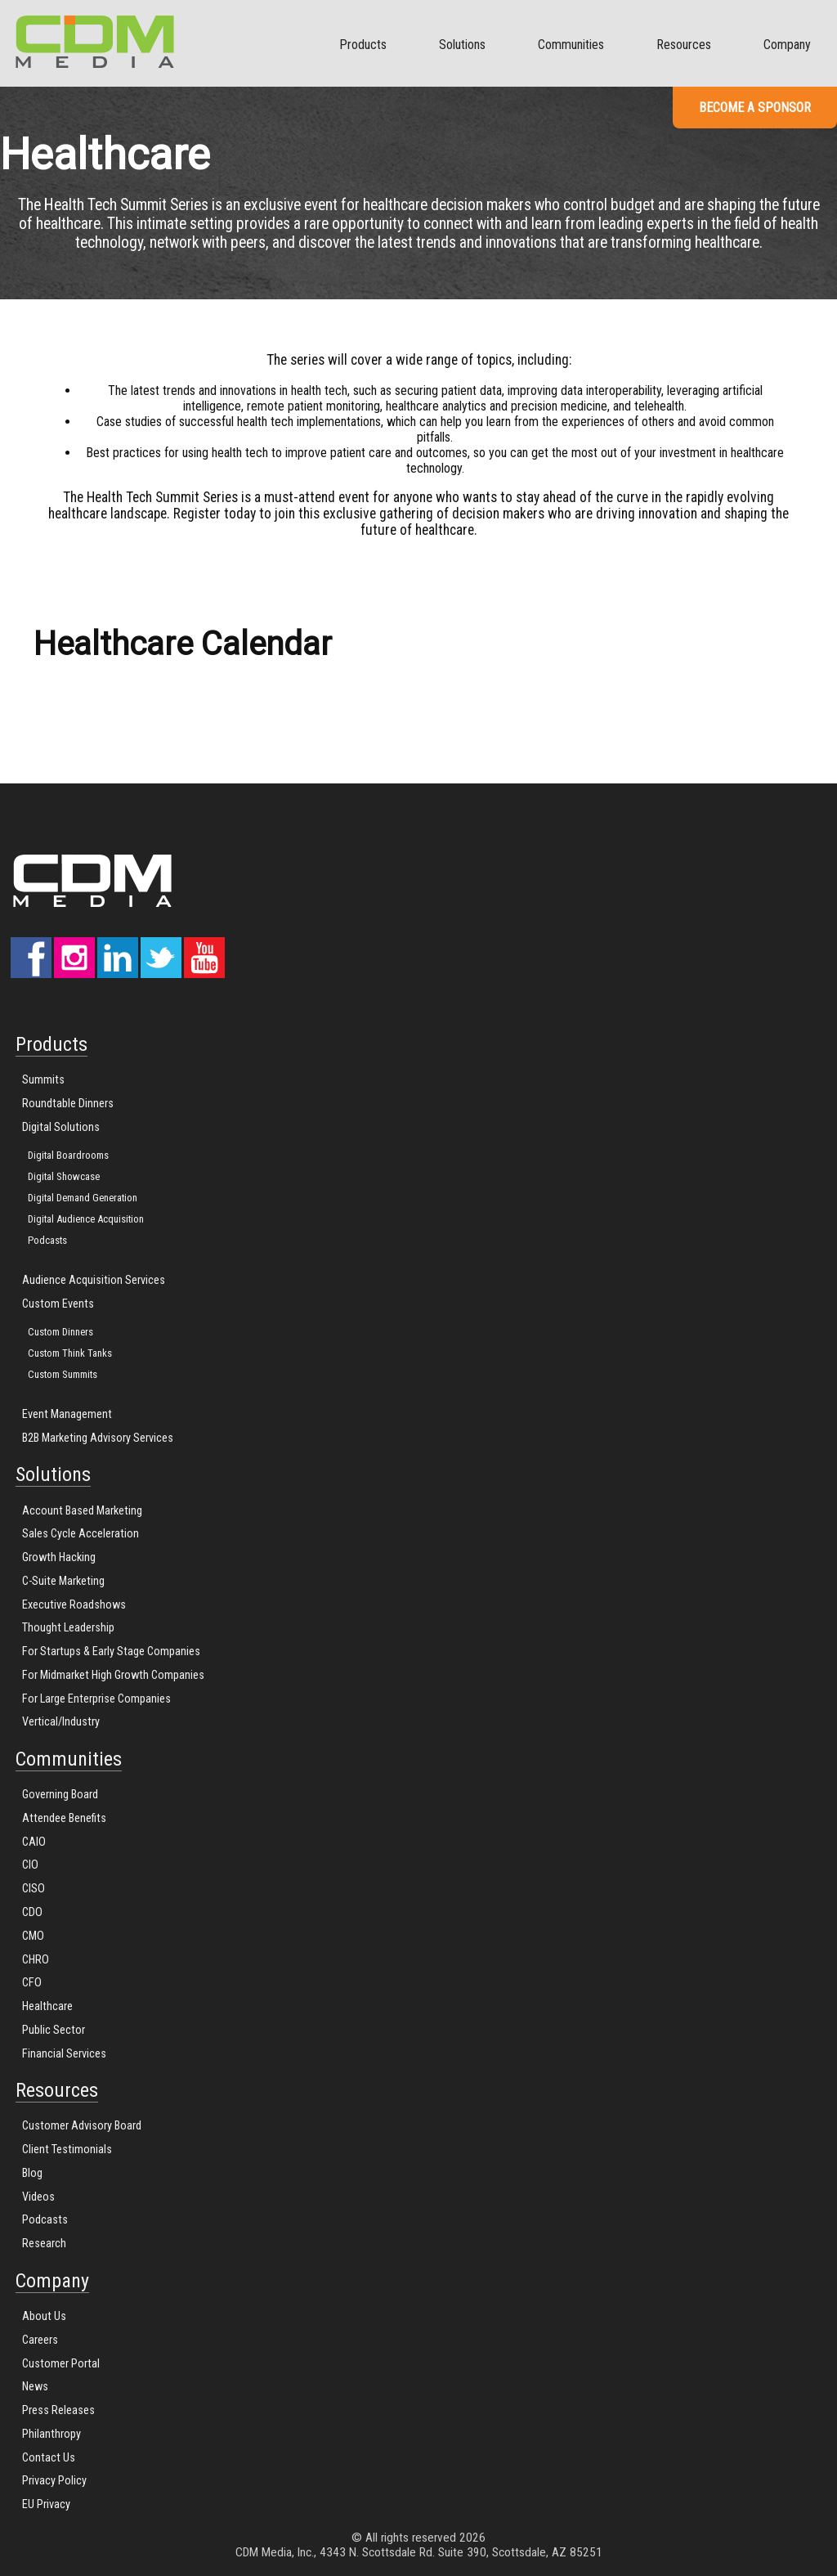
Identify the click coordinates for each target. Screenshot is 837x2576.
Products (363, 44)
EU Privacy (46, 2504)
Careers (40, 2340)
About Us (44, 2316)
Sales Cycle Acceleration (80, 1534)
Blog (32, 2173)
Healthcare (47, 2006)
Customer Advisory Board (81, 2126)
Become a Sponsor (755, 107)
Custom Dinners (60, 1332)
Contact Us (48, 2458)
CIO (30, 1865)
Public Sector (53, 2030)
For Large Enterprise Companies (96, 1699)
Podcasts (47, 1240)
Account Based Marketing (82, 1511)
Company (787, 44)
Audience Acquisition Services (93, 1280)
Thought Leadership (68, 1628)
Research (44, 2244)
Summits (43, 1080)
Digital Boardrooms (68, 1155)
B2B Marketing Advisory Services (97, 1438)
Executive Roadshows (74, 1605)
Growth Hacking (59, 1557)
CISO (33, 1889)
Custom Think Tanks (70, 1353)
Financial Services (64, 2054)
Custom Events (58, 1304)
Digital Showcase (64, 1176)
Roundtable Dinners (68, 1104)
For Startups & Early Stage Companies (111, 1651)
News (35, 2387)
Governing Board (60, 1795)
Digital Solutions (61, 1127)
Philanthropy (51, 2434)
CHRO (35, 1960)
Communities (571, 44)
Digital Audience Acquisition (86, 1219)
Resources (683, 44)
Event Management (67, 1414)
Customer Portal (61, 2364)
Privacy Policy (54, 2481)
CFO (32, 1983)
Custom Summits (62, 1374)
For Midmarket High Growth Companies (113, 1675)
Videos (38, 2197)
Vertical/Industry (61, 1722)
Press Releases (58, 2410)
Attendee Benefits (64, 1818)
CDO (32, 1912)
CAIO (34, 1842)
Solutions (462, 44)
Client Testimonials (67, 2149)
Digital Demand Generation (82, 1198)
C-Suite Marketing (63, 1581)
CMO (33, 1936)
